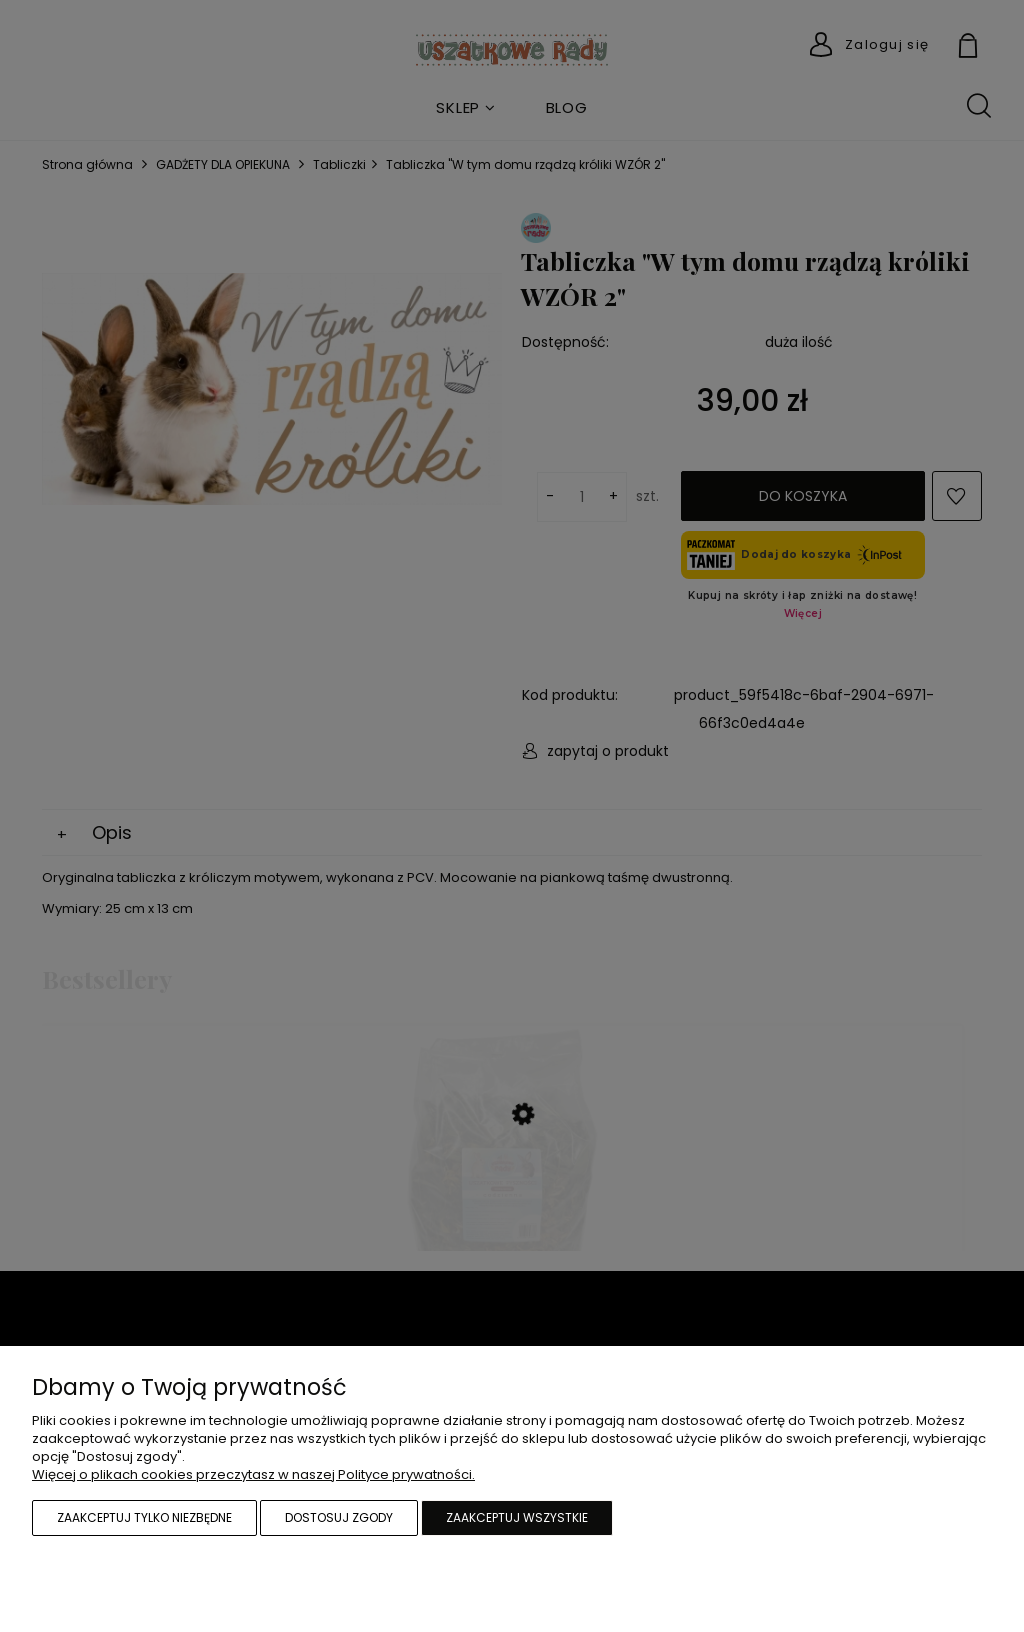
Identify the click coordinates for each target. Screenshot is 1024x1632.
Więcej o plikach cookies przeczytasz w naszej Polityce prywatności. (253, 1474)
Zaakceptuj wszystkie (517, 1517)
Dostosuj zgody (339, 1517)
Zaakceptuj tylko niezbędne (144, 1517)
